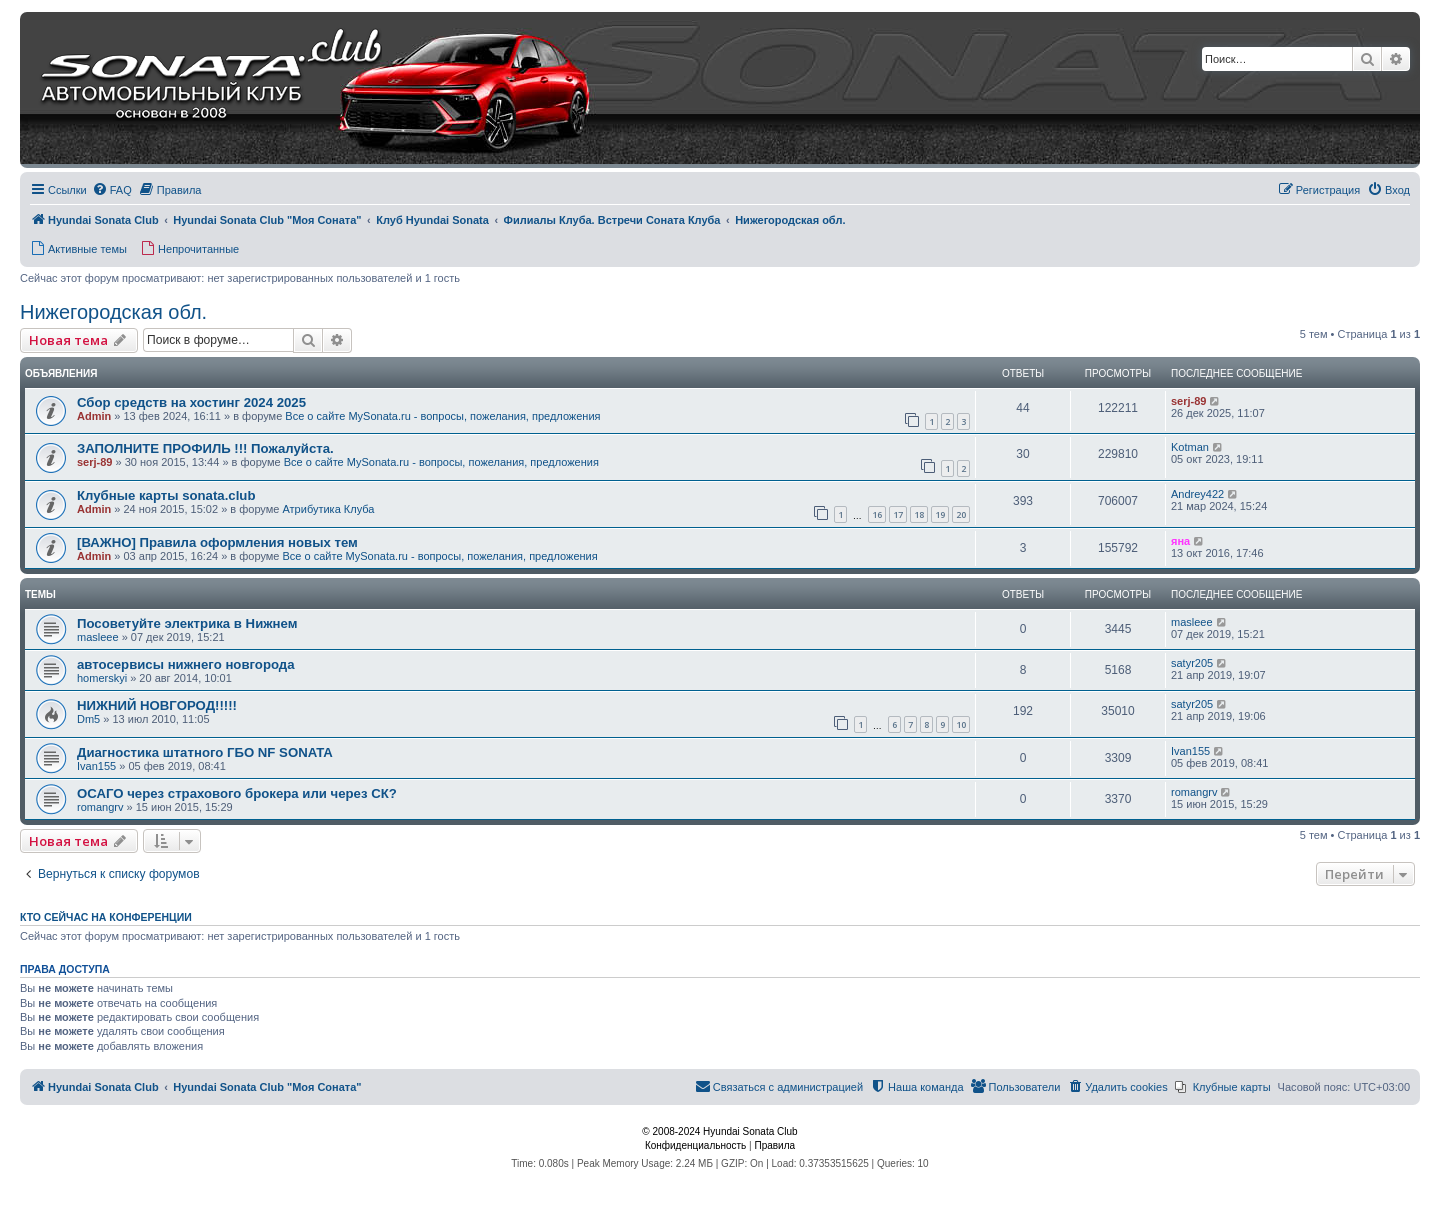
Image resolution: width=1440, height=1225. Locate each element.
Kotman (1190, 447)
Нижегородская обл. (113, 312)
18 (919, 514)
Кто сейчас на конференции (106, 917)
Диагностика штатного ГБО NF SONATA (205, 752)
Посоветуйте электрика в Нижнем (187, 623)
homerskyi (102, 678)
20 (961, 514)
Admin (94, 416)
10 (961, 724)
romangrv (100, 807)
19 (940, 514)
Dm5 (88, 719)
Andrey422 (1197, 494)
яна (1180, 541)
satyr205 (1192, 663)
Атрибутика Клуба (328, 509)
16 (877, 514)
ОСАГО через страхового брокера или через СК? (237, 793)
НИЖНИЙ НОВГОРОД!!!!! (157, 705)
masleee (98, 637)
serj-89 (1188, 401)
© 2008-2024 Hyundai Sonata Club (719, 1131)
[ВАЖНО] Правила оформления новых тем (217, 542)
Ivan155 (96, 766)
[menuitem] (112, 190)
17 (898, 514)
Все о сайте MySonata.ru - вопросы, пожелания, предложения (442, 416)
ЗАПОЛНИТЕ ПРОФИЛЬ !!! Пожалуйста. (205, 448)
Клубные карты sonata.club (166, 495)
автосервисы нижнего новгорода (186, 664)
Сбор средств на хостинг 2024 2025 (191, 402)
